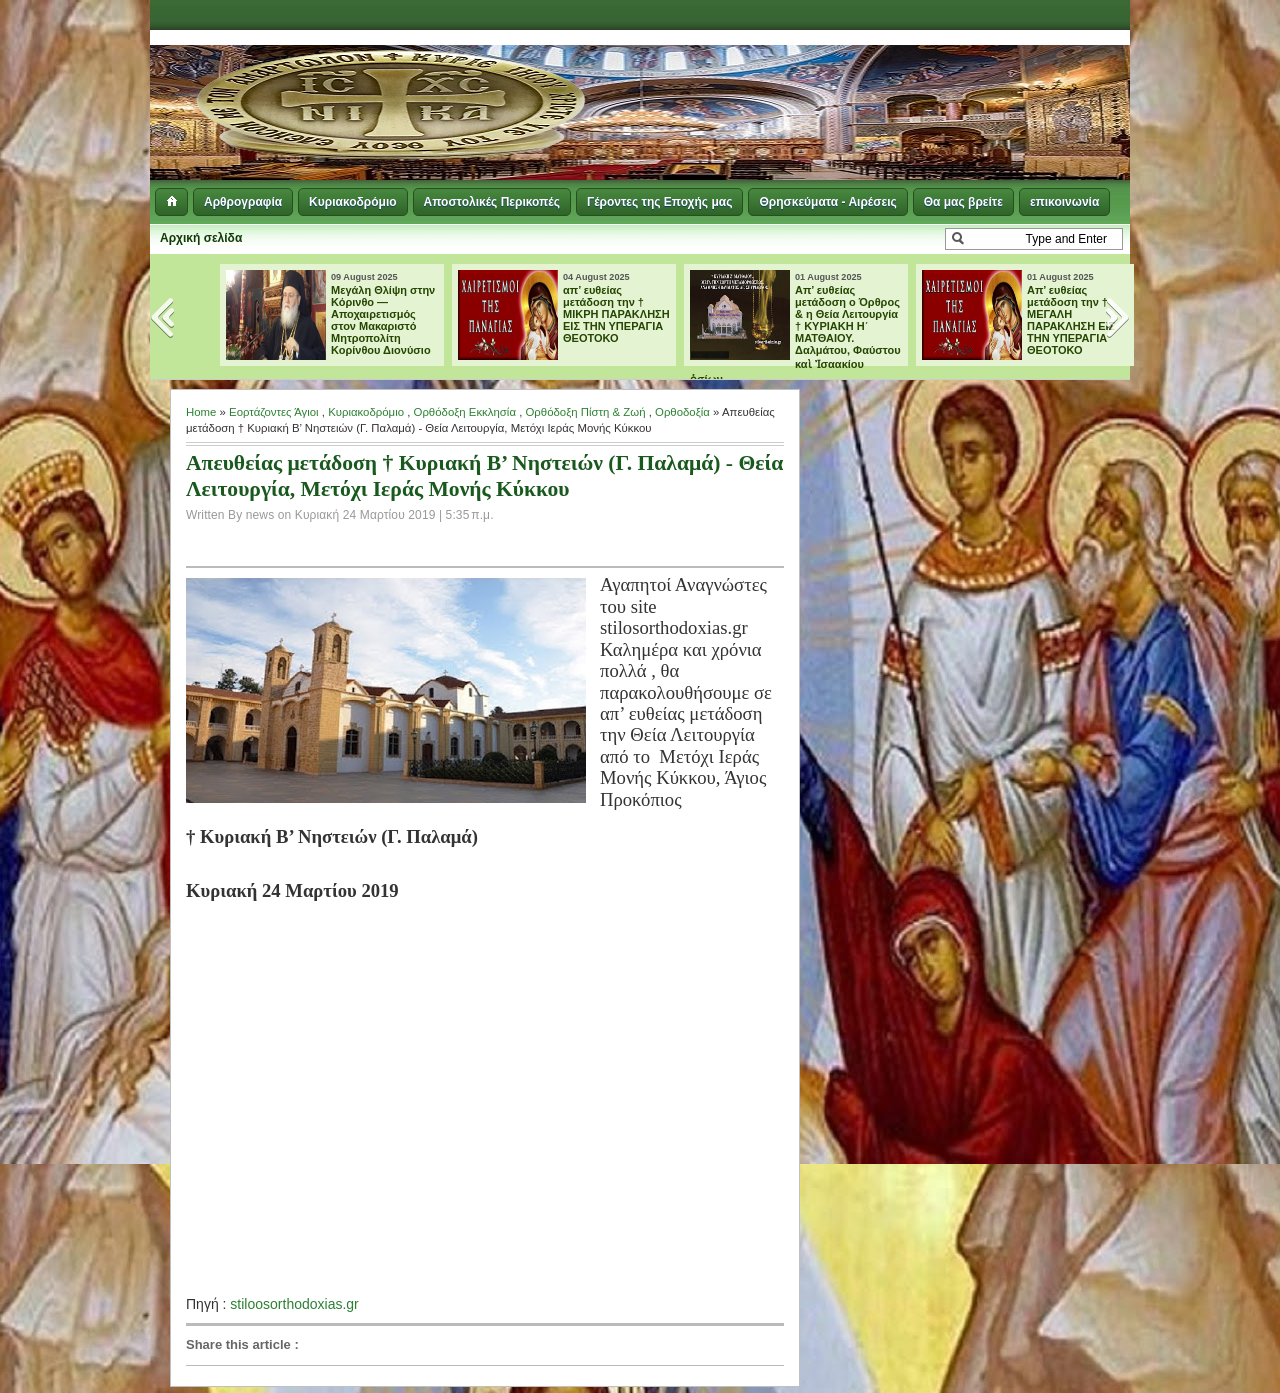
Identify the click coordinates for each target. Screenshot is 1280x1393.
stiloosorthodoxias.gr (294, 1304)
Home (201, 412)
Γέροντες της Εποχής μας (659, 202)
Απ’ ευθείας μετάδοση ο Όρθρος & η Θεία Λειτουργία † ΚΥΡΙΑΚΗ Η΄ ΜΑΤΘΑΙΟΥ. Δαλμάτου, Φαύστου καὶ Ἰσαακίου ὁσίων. (795, 334)
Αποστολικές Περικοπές (492, 202)
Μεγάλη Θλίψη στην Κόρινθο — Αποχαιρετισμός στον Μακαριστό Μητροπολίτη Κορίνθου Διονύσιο (383, 320)
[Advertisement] (886, 80)
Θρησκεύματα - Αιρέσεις (827, 202)
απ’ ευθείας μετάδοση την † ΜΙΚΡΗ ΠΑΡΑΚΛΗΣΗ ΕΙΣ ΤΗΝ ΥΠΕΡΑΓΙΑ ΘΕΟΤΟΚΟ (616, 314)
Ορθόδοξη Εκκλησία (465, 412)
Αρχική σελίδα (201, 238)
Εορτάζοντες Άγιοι (274, 412)
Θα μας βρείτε (963, 202)
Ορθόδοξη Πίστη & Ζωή (585, 412)
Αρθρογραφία (243, 202)
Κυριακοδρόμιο (352, 202)
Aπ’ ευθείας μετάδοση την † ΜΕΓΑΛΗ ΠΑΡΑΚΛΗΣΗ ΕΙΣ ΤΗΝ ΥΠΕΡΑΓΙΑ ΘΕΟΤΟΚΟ (1071, 320)
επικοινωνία (1064, 202)
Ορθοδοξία (682, 412)
